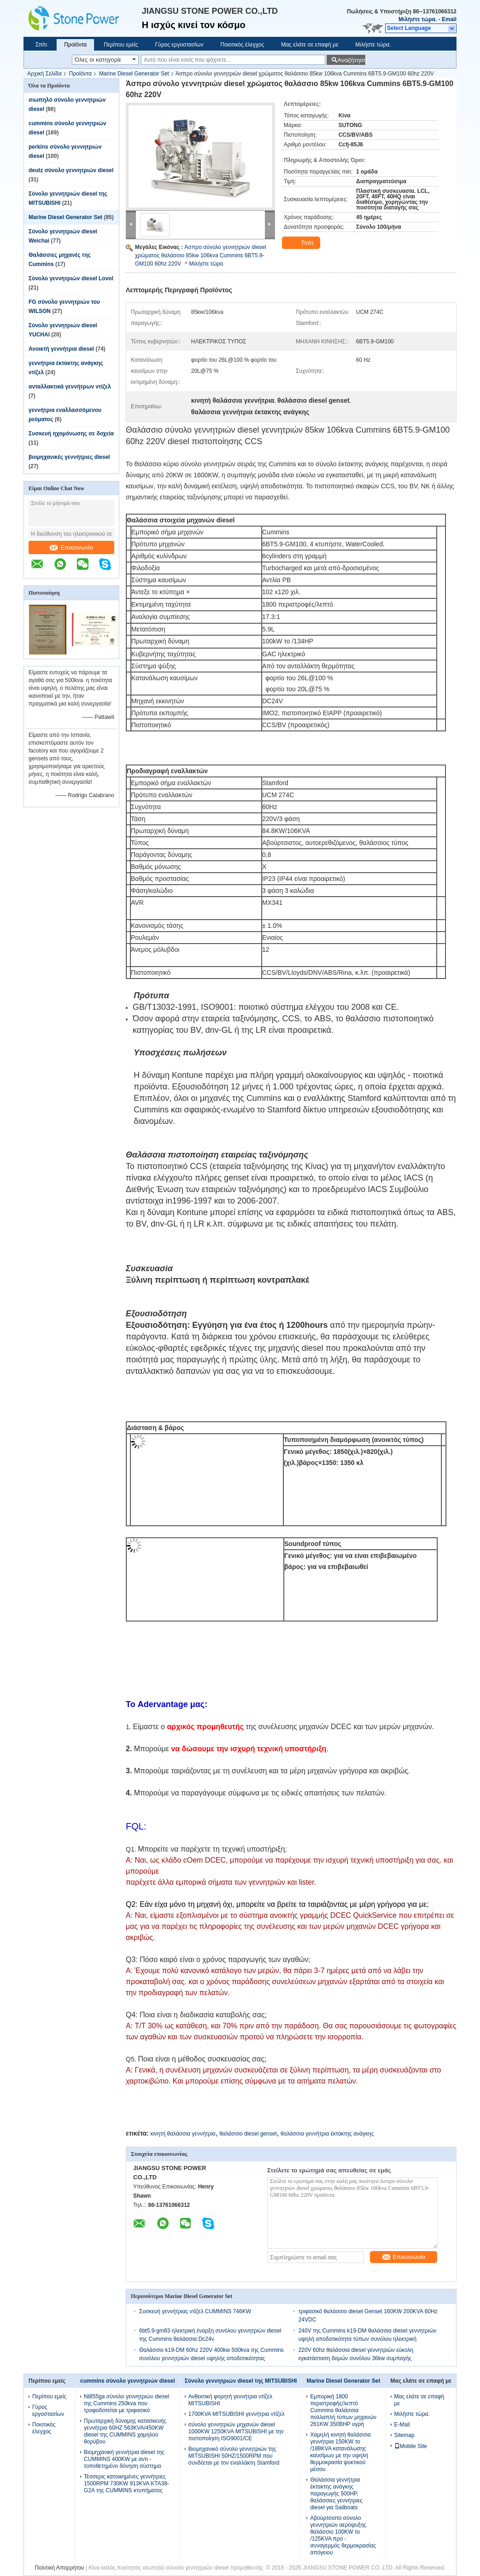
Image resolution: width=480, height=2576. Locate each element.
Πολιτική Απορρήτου (59, 2567)
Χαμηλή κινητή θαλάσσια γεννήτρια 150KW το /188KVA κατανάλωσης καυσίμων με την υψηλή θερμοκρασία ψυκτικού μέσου (340, 2451)
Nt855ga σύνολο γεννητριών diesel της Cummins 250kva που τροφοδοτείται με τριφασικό (126, 2403)
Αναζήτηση (351, 60)
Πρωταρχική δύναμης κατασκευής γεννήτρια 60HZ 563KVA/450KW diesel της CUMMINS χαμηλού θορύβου (125, 2431)
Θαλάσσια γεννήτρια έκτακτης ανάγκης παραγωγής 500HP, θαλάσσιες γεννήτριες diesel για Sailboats (336, 2494)
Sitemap (404, 2435)
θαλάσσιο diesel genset (248, 2133)
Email (449, 19)
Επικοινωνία (72, 547)
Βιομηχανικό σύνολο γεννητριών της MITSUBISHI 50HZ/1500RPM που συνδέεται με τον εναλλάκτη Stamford (234, 2456)
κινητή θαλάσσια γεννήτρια (182, 2133)
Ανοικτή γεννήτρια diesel (61, 349)
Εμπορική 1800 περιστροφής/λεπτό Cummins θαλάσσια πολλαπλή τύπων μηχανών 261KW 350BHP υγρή (343, 2410)
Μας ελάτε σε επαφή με (309, 44)
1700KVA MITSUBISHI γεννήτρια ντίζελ (236, 2414)
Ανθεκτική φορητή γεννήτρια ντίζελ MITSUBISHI (230, 2400)
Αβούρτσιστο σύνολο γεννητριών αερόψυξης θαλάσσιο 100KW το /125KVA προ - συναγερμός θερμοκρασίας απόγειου (343, 2535)
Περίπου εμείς (121, 44)
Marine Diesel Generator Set (134, 73)
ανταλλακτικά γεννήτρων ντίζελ (70, 386)
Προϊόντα (75, 44)
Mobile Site (410, 2446)
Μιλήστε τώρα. (417, 19)
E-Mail (402, 2424)
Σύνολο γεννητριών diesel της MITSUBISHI (241, 2381)
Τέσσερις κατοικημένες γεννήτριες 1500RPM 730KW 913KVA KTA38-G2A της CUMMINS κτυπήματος (126, 2483)
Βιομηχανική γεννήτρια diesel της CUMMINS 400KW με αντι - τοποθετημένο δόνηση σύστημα (124, 2459)
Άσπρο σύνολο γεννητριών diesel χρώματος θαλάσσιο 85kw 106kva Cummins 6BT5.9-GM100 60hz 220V (200, 255)
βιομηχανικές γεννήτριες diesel (69, 457)
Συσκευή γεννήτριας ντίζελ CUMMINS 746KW (195, 2311)
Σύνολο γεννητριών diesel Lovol (71, 278)
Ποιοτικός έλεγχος (242, 44)
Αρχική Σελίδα (44, 73)
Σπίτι (41, 44)
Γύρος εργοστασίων (179, 44)
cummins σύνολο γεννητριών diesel (127, 2381)
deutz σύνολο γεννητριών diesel (71, 170)
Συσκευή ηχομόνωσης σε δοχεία (71, 433)
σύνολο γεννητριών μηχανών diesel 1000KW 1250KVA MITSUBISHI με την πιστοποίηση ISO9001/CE (236, 2431)
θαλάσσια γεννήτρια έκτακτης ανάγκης (327, 2133)
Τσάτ (302, 243)
